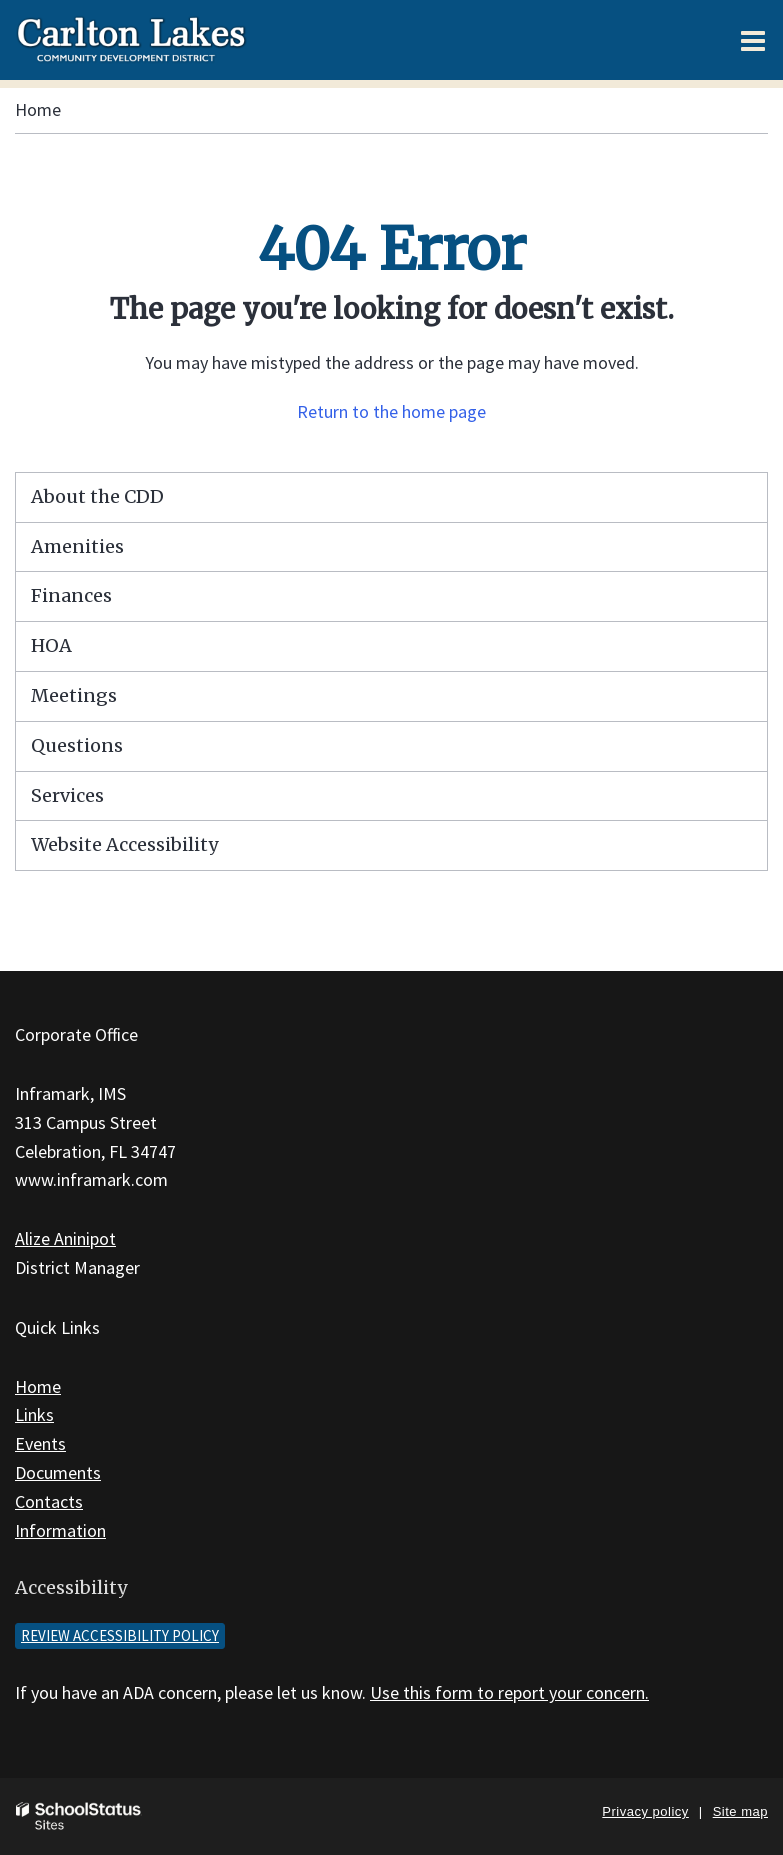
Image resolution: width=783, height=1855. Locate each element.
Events (40, 1443)
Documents (58, 1472)
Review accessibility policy (120, 1635)
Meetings (74, 695)
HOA (51, 645)
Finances (71, 595)
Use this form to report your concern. (509, 1692)
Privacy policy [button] (645, 1811)
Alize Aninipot (65, 1238)
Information (60, 1530)
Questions (77, 745)
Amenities (77, 546)
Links (34, 1414)
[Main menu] (753, 40)
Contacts (49, 1501)
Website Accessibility (124, 844)
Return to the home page (391, 411)
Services (67, 795)
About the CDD (97, 496)
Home (38, 109)
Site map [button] (740, 1811)
